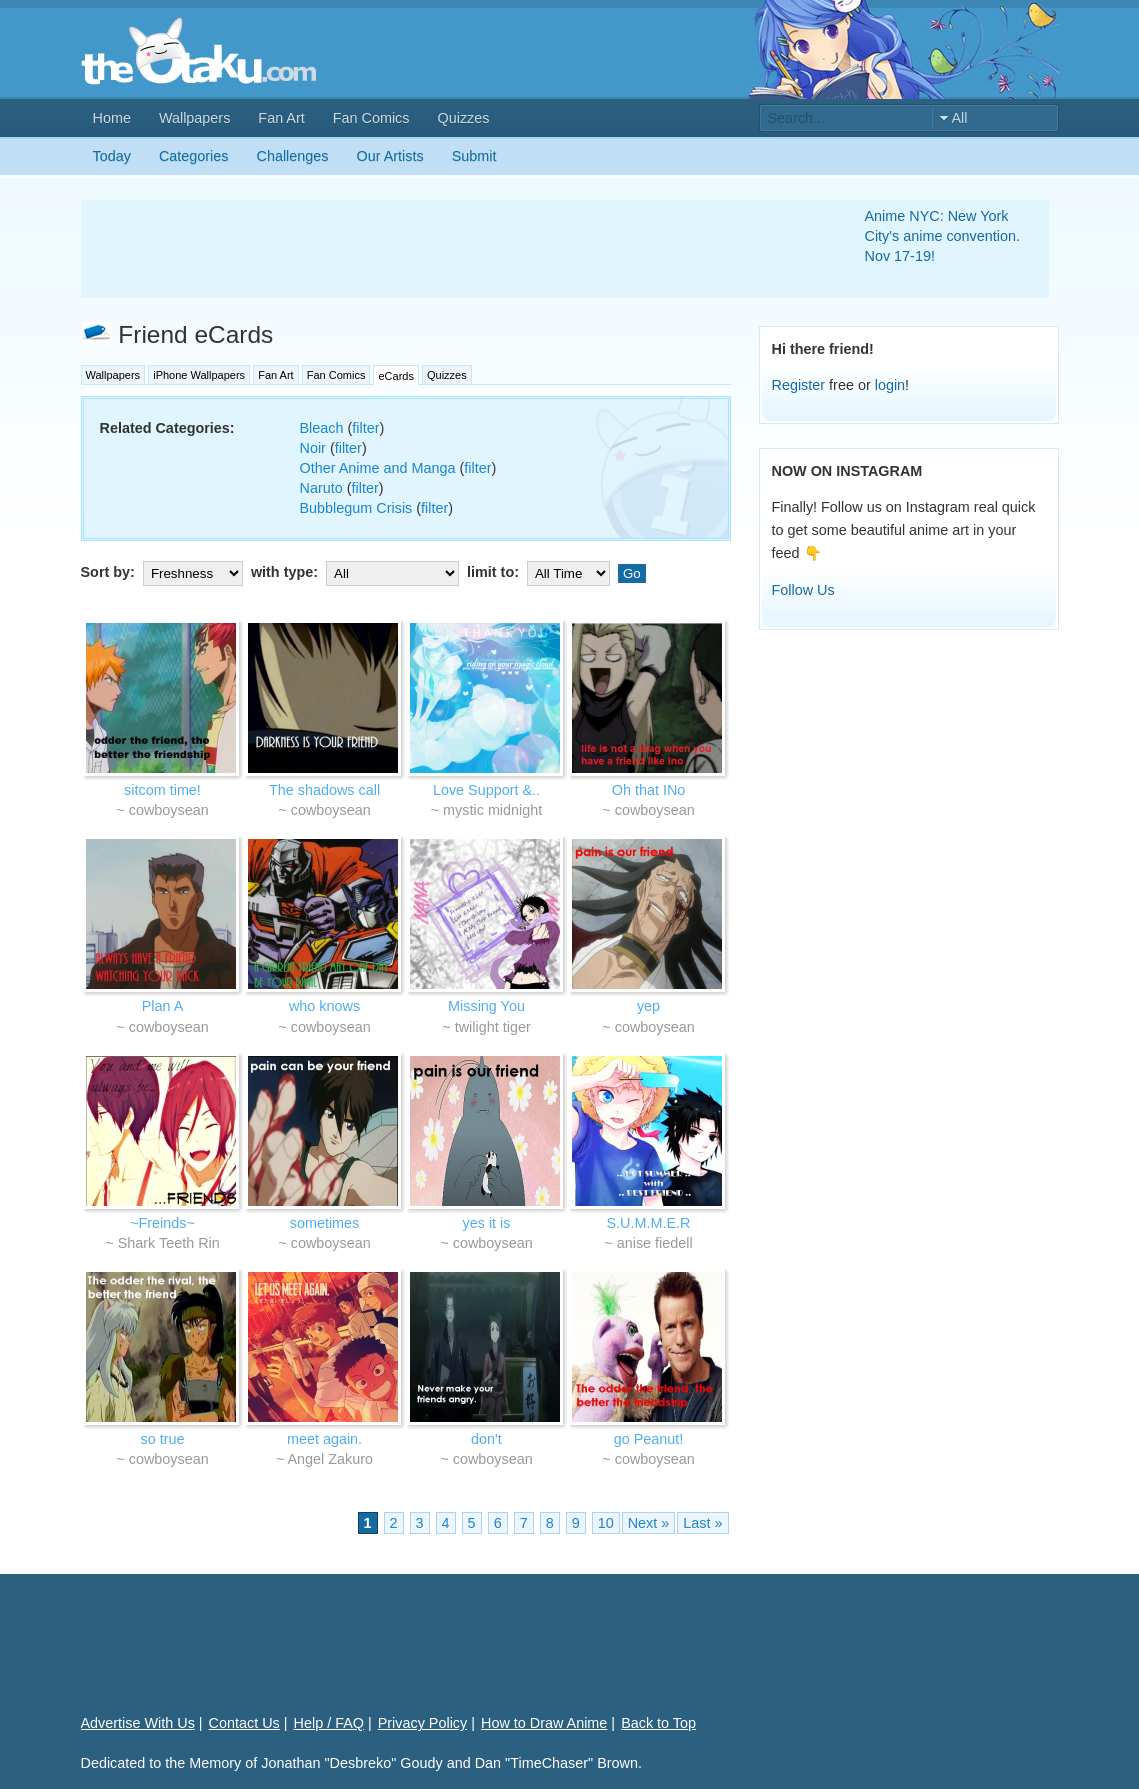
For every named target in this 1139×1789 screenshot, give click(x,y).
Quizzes (464, 118)
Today (112, 156)
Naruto (321, 488)
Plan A (163, 1006)
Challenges (293, 156)
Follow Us (803, 590)
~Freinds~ (162, 1223)
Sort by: (164, 572)
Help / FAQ (329, 1723)
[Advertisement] (449, 249)
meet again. (324, 1439)
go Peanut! (649, 1439)
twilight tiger (493, 1027)
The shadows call (324, 790)
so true (163, 1439)
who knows (324, 1006)
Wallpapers (194, 118)
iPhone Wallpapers (199, 375)
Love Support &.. (486, 790)
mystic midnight (492, 810)
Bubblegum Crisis (356, 508)
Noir (313, 448)
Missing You (486, 1006)
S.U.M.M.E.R (649, 1223)
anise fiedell (655, 1243)
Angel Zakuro (331, 1459)
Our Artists (390, 156)
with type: (357, 572)
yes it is (487, 1223)
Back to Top (658, 1723)
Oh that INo (649, 790)
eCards (395, 376)
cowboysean (169, 810)
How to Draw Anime (544, 1723)
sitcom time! (162, 790)
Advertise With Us (138, 1723)
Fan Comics (371, 118)
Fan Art (281, 118)
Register (799, 385)
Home (112, 118)
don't (486, 1439)
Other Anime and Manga (378, 468)
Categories (194, 156)
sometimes (325, 1223)
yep (648, 1006)
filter (365, 428)
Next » (649, 1523)
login (890, 385)
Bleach (322, 428)
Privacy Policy (423, 1723)
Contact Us (244, 1723)
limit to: (540, 572)
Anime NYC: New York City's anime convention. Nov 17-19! (943, 236)
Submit (474, 156)
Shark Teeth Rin (169, 1243)
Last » (702, 1523)
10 (606, 1523)
